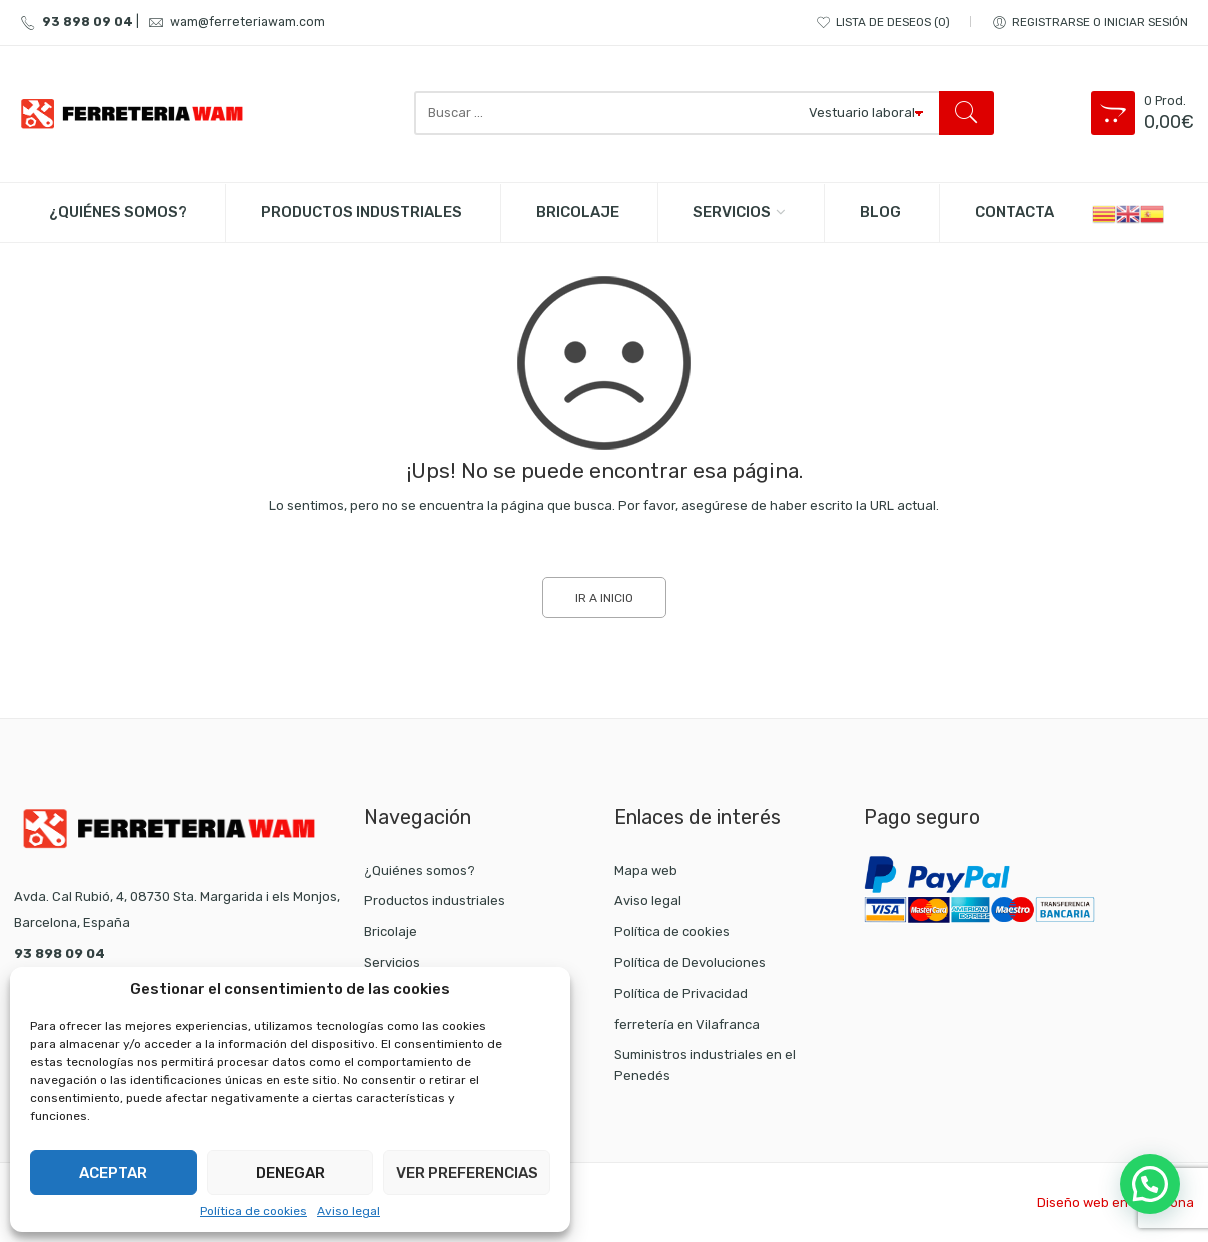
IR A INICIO (604, 598)
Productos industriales (434, 900)
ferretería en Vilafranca (687, 1024)
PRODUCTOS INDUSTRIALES (361, 212)
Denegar (290, 1173)
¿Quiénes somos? (118, 212)
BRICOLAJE (577, 212)
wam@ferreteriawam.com (233, 21)
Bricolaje (390, 931)
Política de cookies (253, 1211)
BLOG (880, 212)
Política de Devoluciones (690, 962)
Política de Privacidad (681, 993)
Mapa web (645, 870)
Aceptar (113, 1173)
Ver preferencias (467, 1173)
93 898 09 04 (73, 21)
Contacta (1014, 212)
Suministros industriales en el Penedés (705, 1065)
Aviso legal (348, 1211)
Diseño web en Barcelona (1115, 1202)
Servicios (732, 212)
